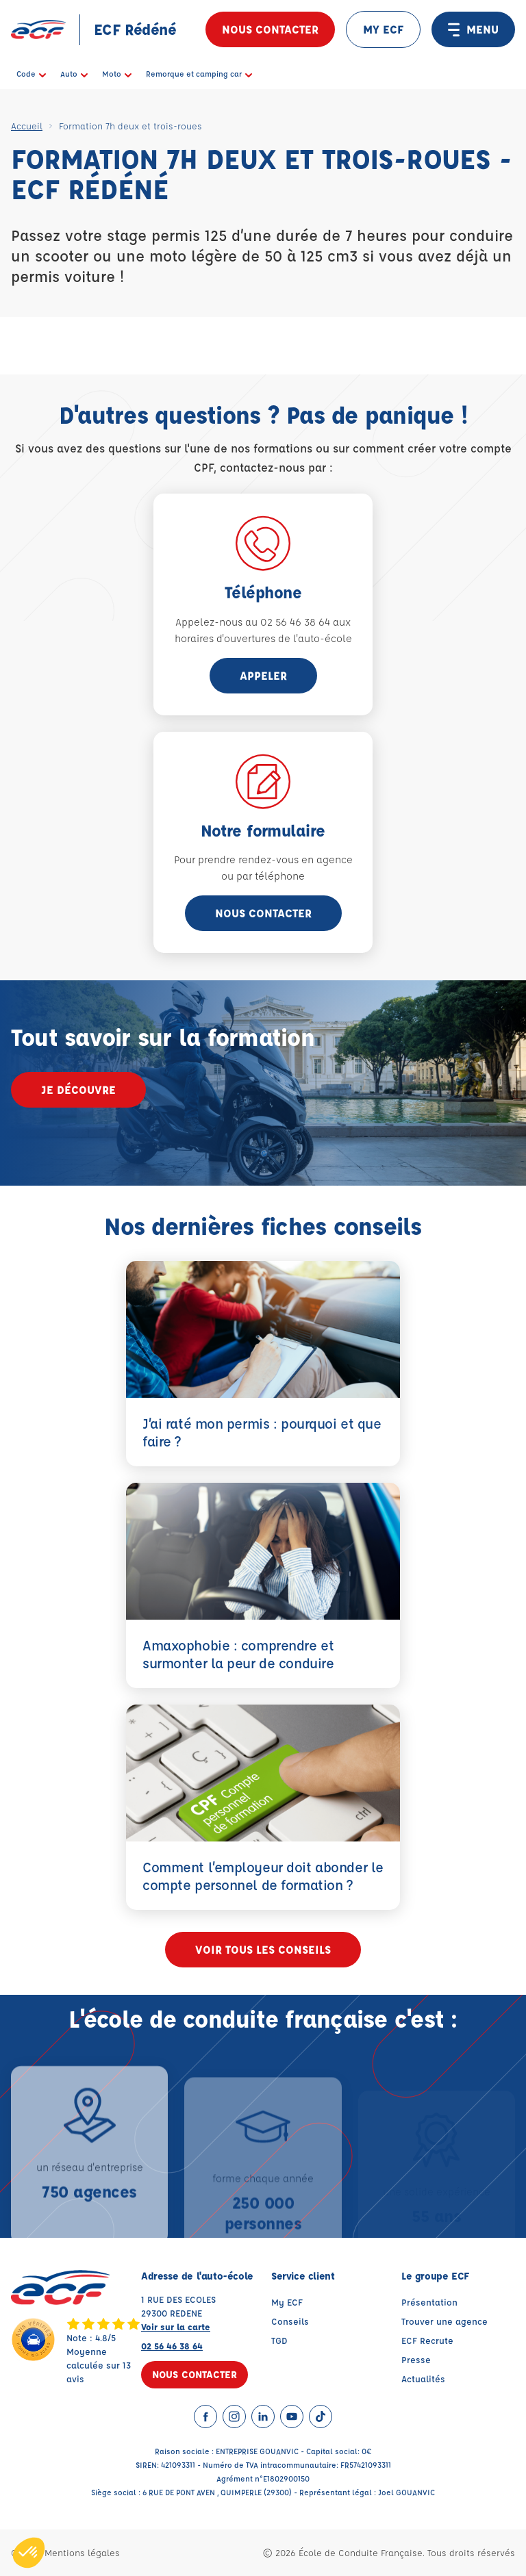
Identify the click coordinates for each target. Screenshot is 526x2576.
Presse (416, 2359)
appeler (263, 675)
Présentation (429, 2302)
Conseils (290, 2321)
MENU (473, 29)
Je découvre (78, 1089)
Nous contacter (270, 29)
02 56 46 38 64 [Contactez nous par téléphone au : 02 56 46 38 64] (172, 2345)
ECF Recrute (427, 2340)
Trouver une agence (444, 2321)
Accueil (26, 125)
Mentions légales (82, 2552)
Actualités (423, 2378)
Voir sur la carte (175, 2326)
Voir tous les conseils (263, 1949)
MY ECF (383, 29)
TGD (279, 2340)
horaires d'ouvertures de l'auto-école (263, 638)
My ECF (287, 2302)
